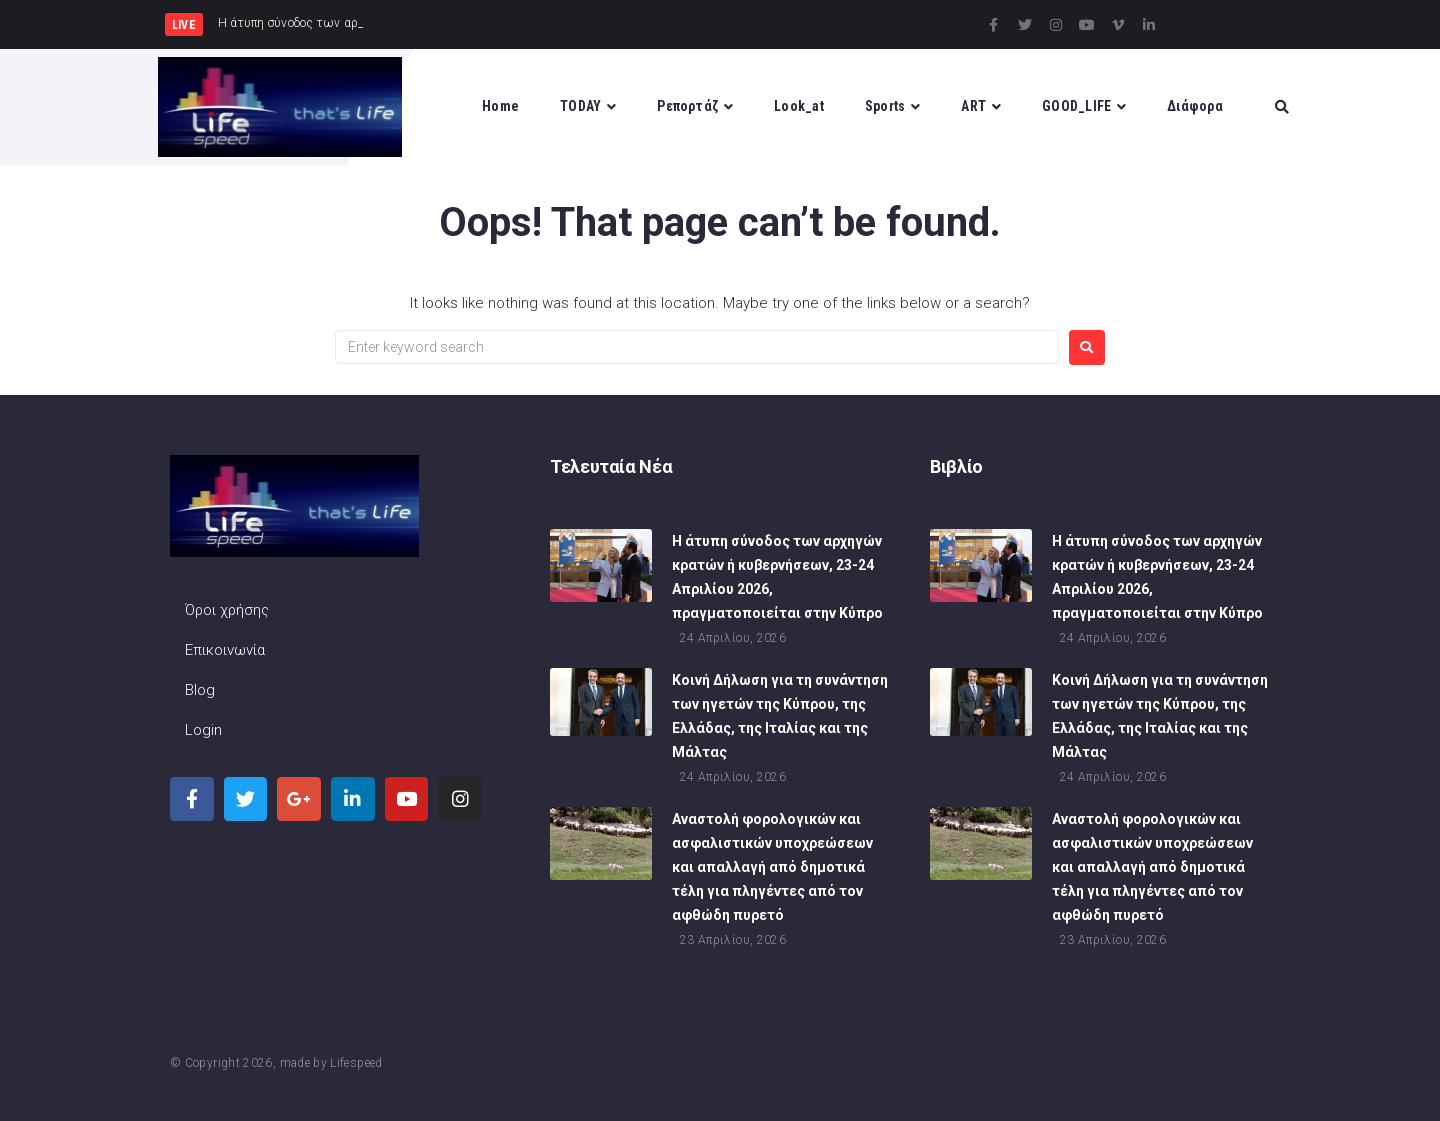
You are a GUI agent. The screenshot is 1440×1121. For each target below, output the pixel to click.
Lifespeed (356, 1063)
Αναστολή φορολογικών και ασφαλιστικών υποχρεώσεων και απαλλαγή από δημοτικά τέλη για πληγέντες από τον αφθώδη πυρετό (772, 869)
